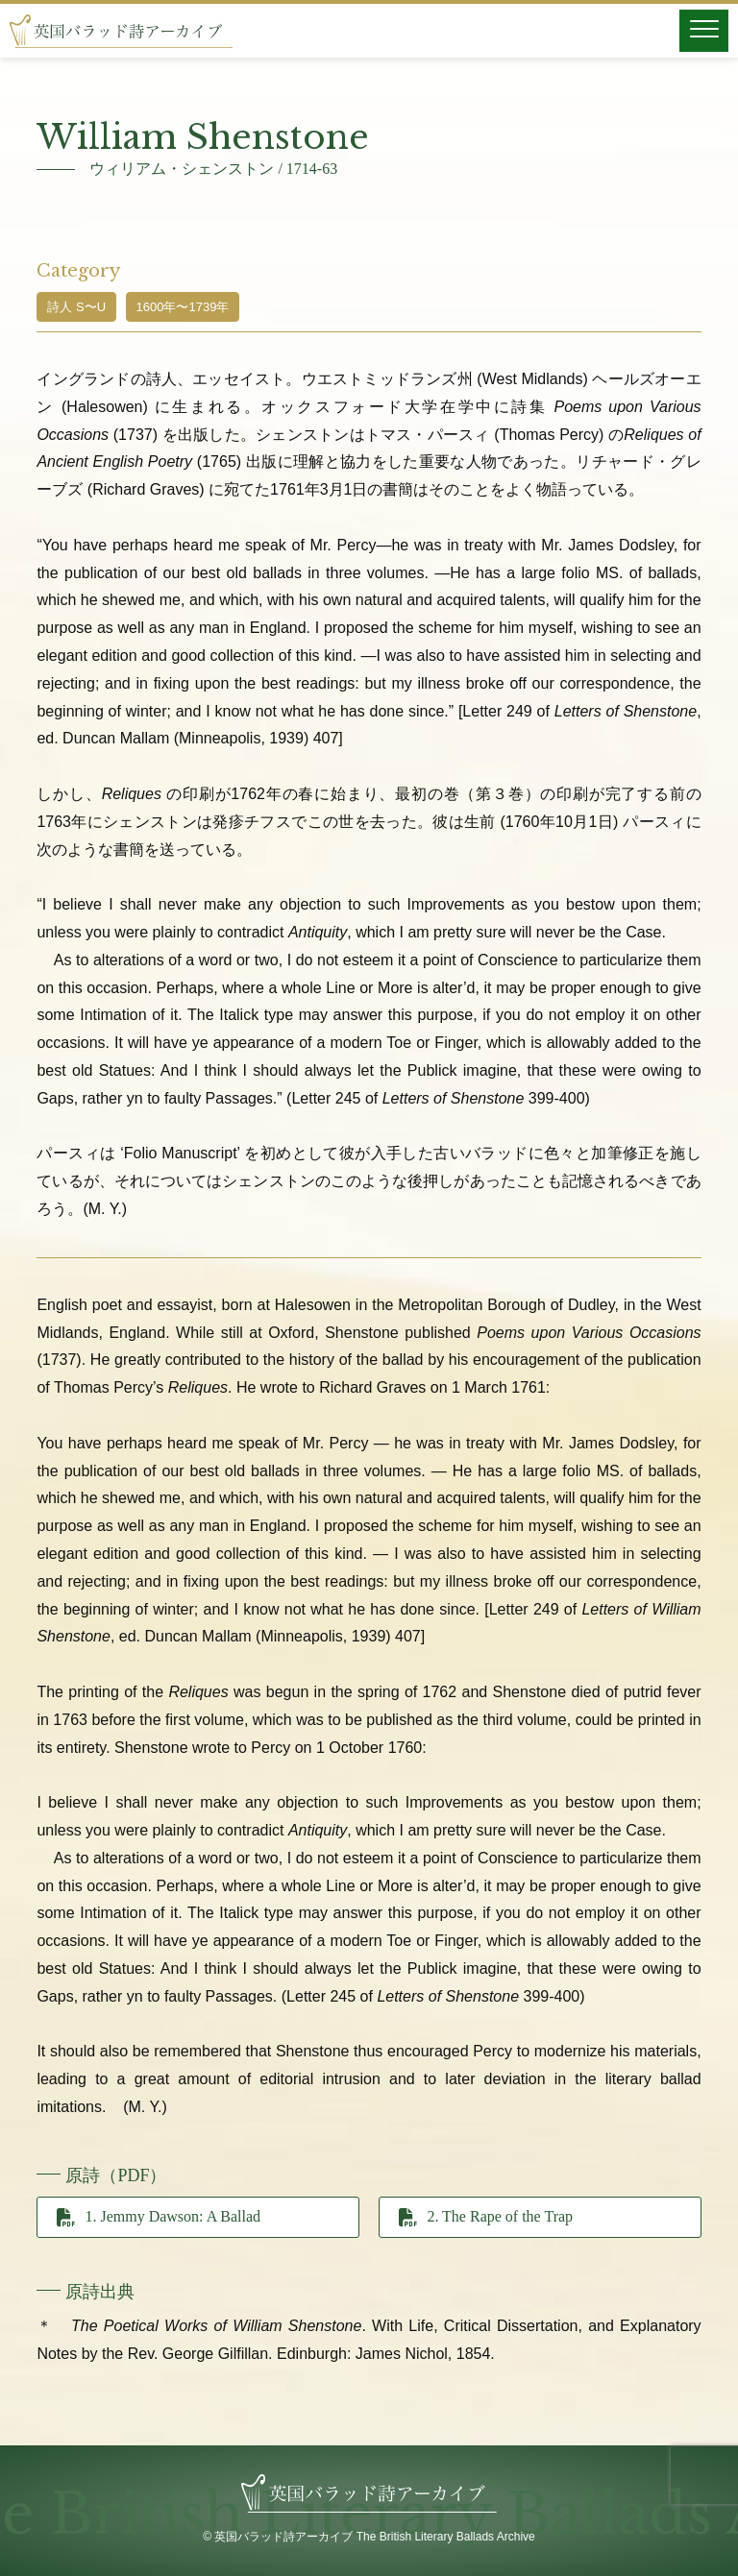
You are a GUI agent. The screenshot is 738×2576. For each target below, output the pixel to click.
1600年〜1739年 (183, 307)
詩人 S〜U (76, 307)
